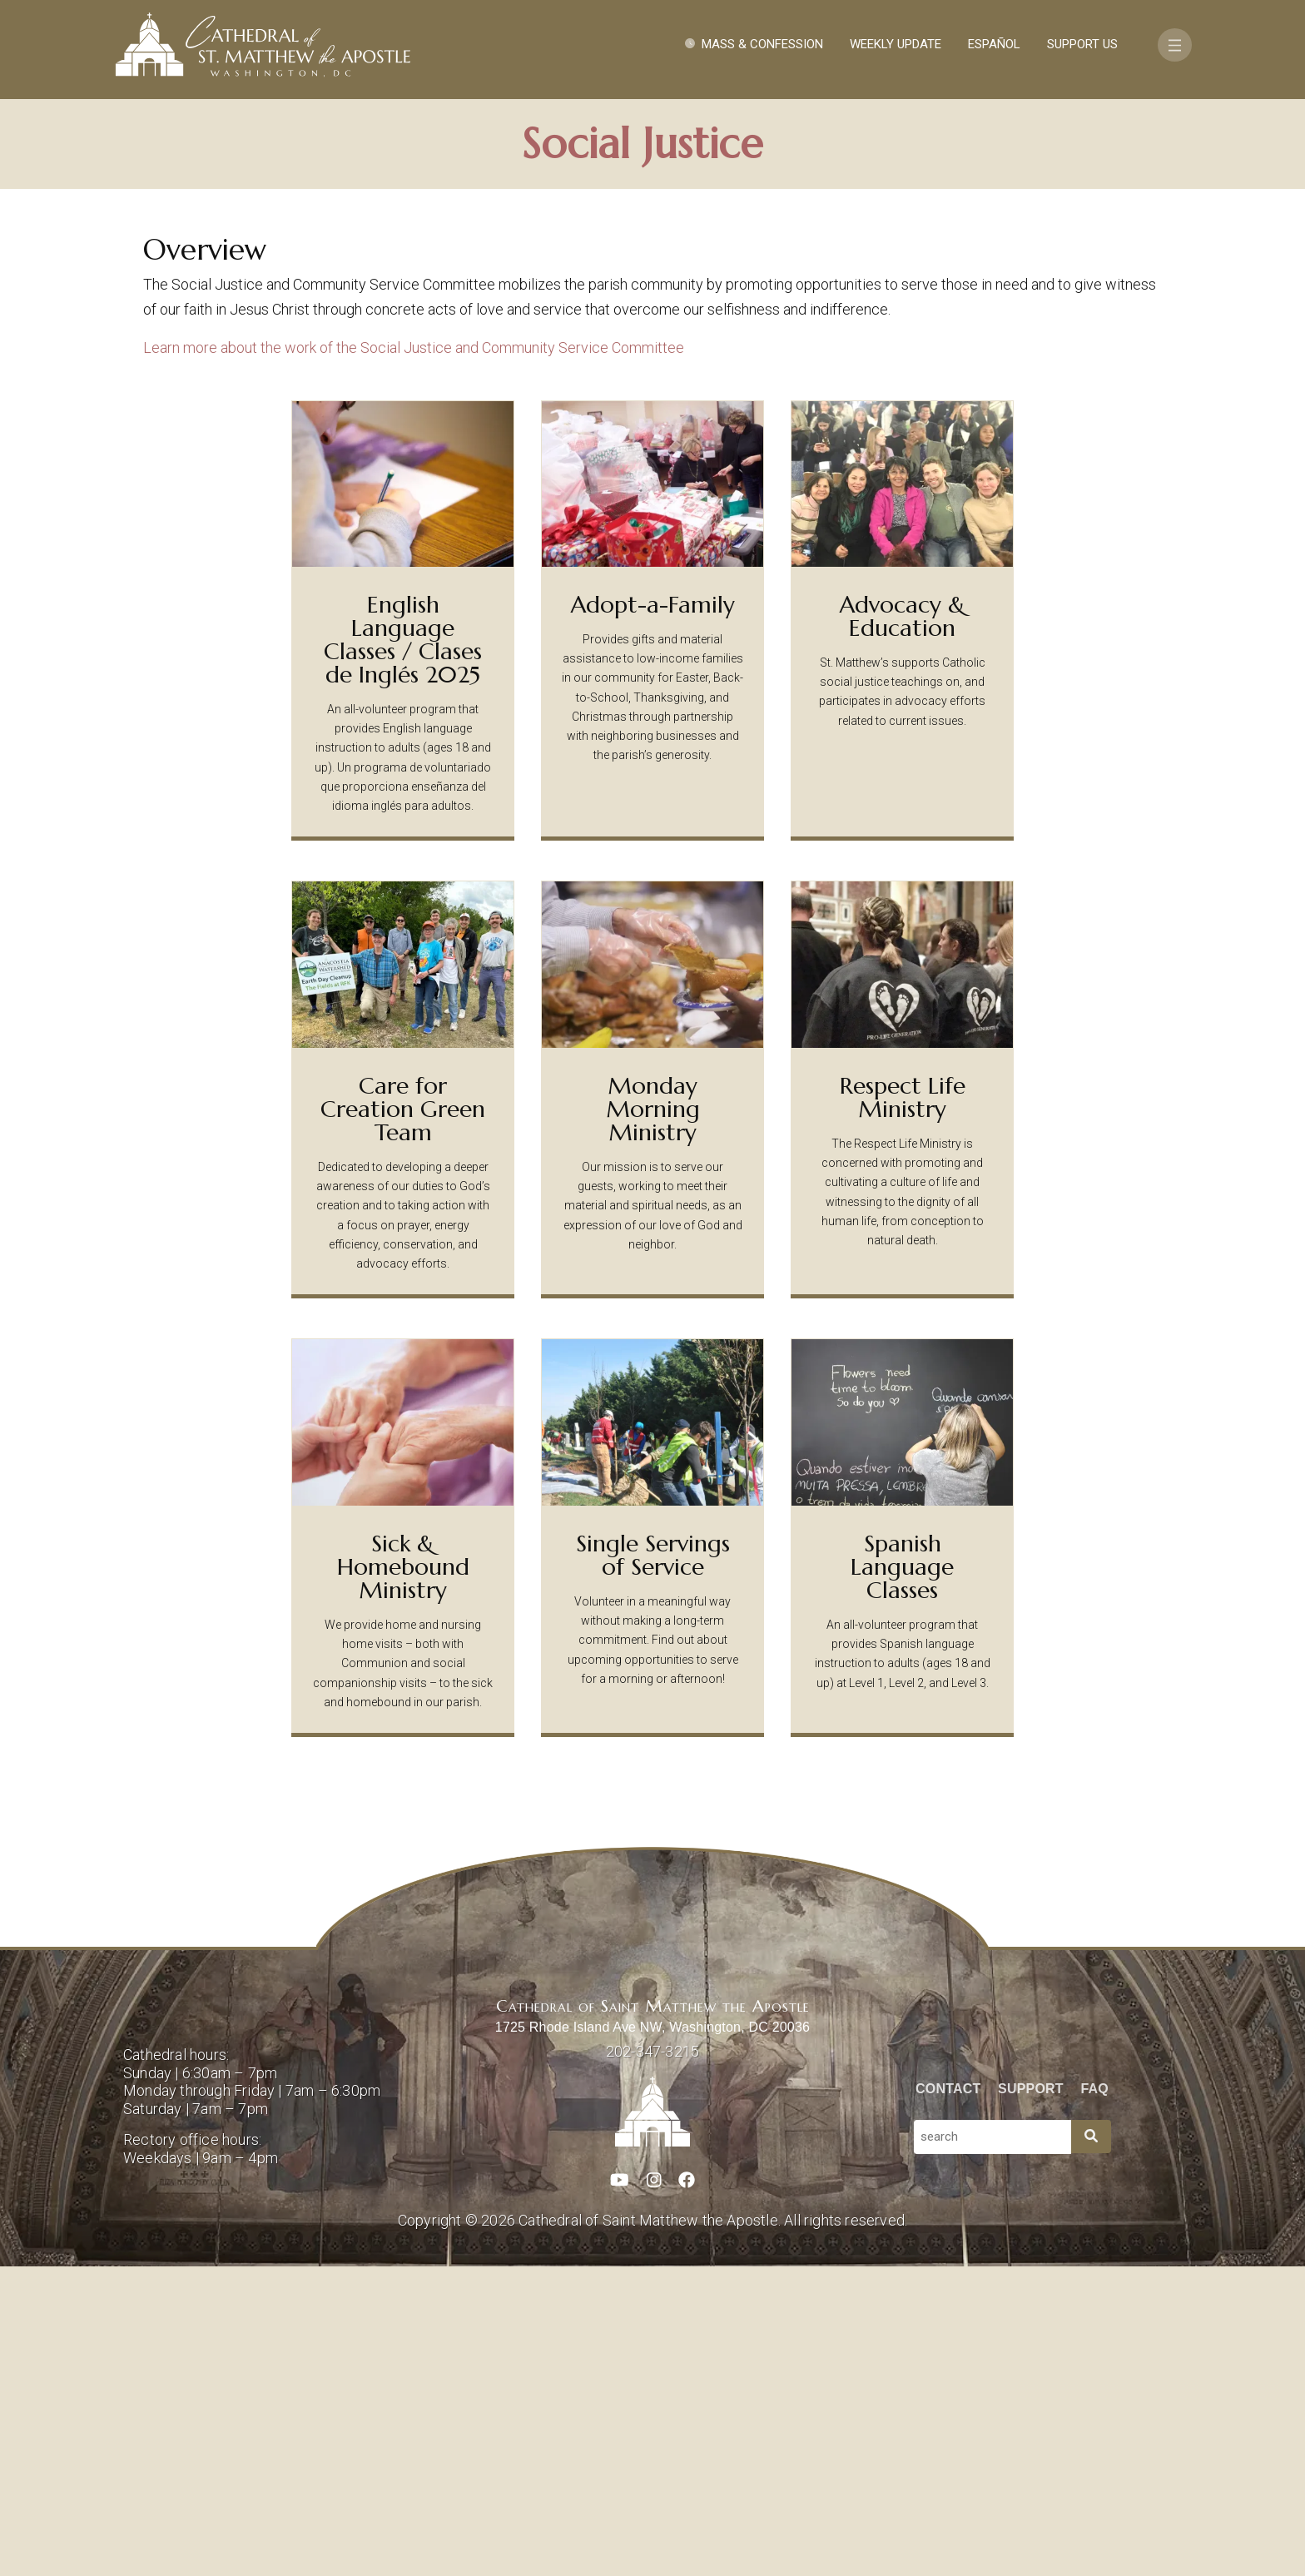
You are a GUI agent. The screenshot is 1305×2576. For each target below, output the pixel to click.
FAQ (1095, 2398)
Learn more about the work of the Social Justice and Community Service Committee (413, 657)
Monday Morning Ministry (653, 1419)
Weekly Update (895, 44)
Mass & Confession (762, 44)
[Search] (1091, 2447)
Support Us (1082, 44)
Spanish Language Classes (902, 1876)
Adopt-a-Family (653, 914)
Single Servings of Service (653, 1865)
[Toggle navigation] (1175, 45)
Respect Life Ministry (902, 1407)
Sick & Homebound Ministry (403, 1876)
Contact (947, 2398)
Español (994, 44)
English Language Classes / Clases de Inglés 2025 (403, 949)
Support (1031, 2398)
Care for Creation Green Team (402, 1419)
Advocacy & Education (902, 926)
